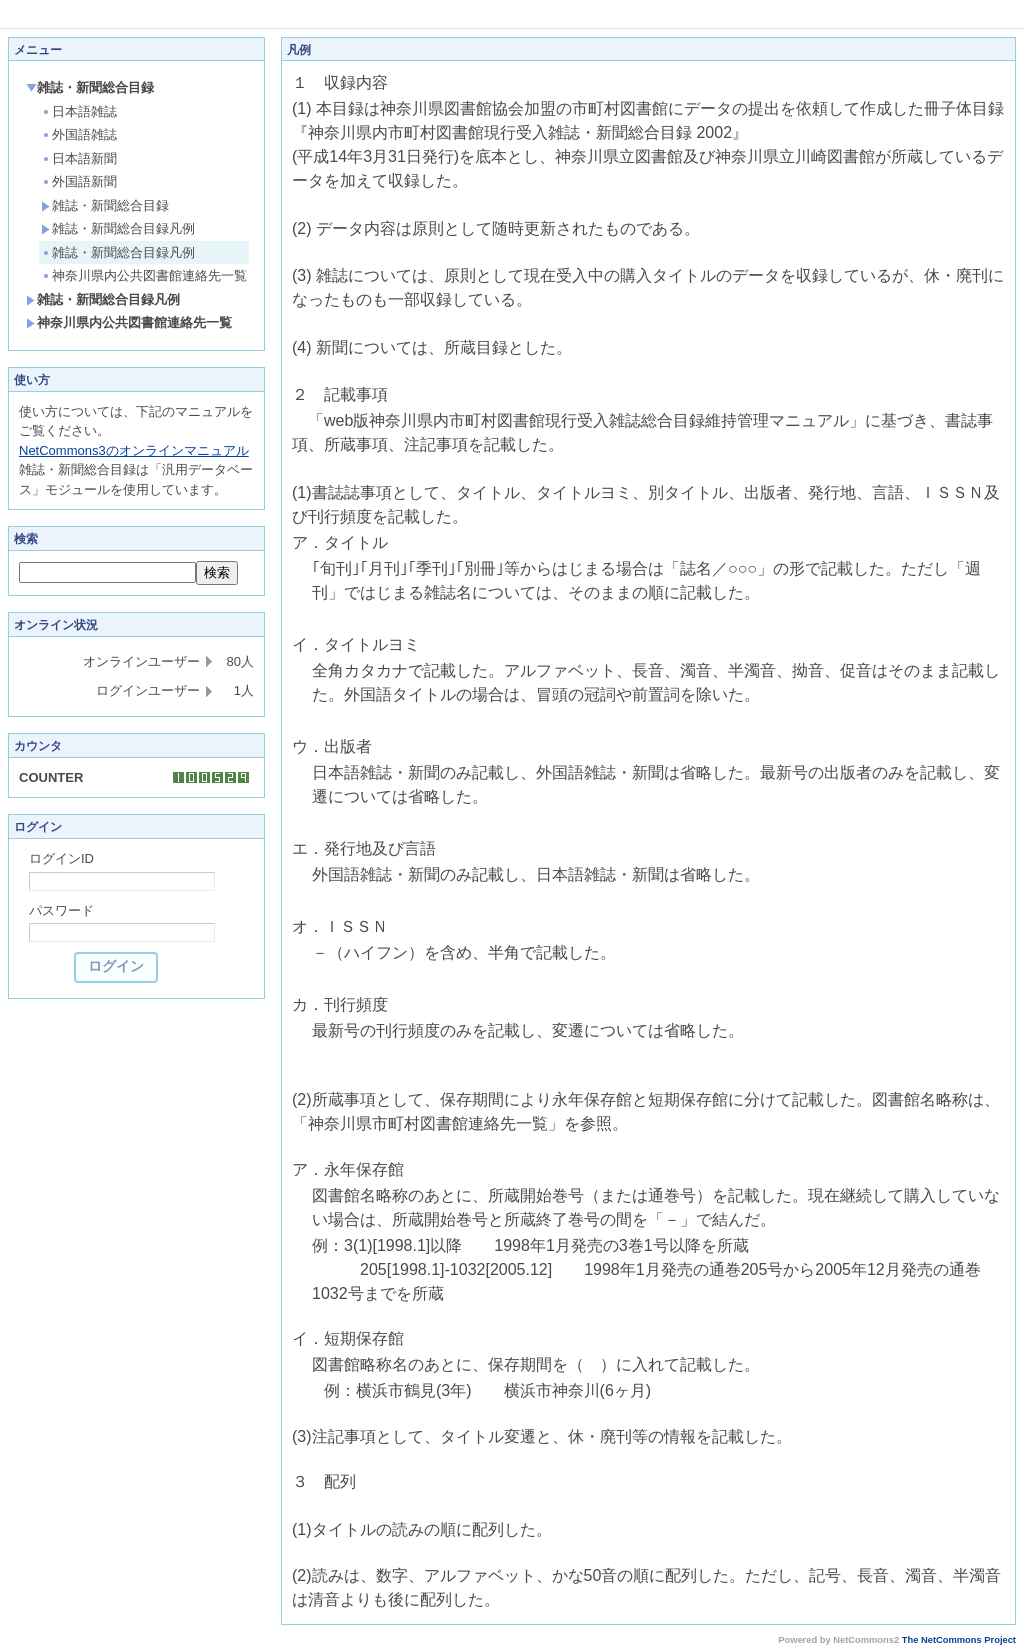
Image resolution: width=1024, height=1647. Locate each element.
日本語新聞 (79, 158)
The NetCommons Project (959, 1640)
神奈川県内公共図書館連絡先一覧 (144, 275)
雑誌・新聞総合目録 (90, 87)
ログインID (61, 858)
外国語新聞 (79, 181)
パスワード (61, 910)
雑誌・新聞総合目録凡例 (118, 228)
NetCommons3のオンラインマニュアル (134, 450)
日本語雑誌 (79, 111)
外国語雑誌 (79, 134)
